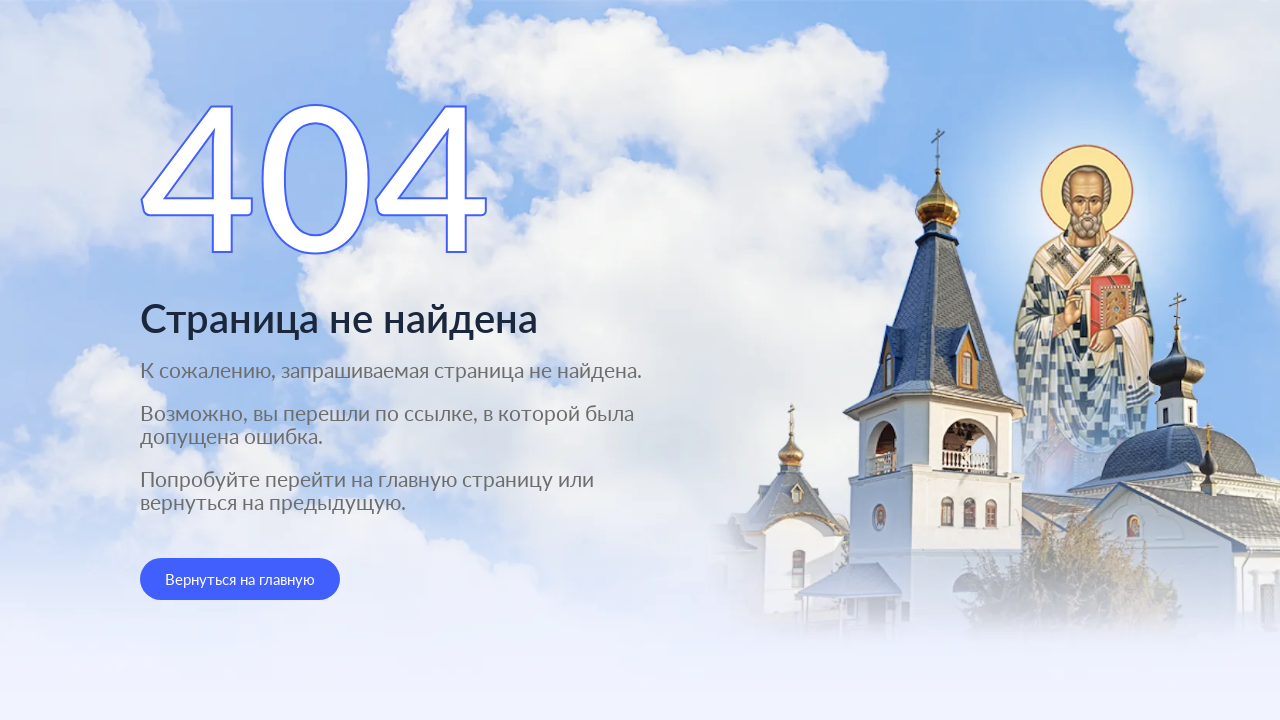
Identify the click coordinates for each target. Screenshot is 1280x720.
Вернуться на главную (240, 579)
